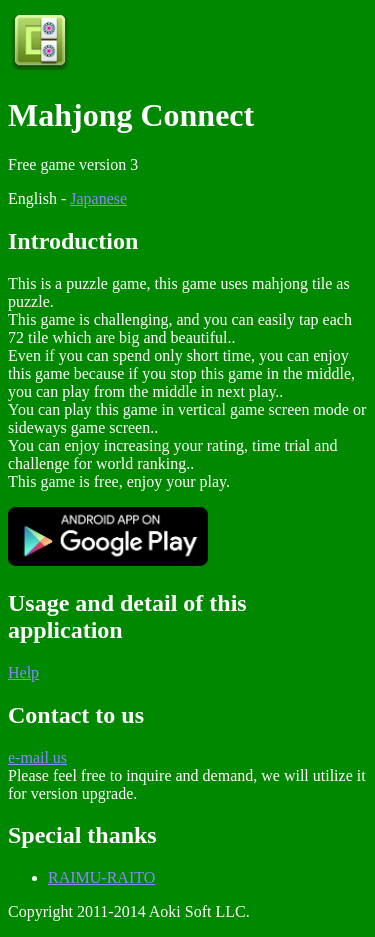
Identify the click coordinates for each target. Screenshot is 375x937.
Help (23, 672)
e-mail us (37, 757)
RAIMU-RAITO (101, 877)
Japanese (98, 198)
